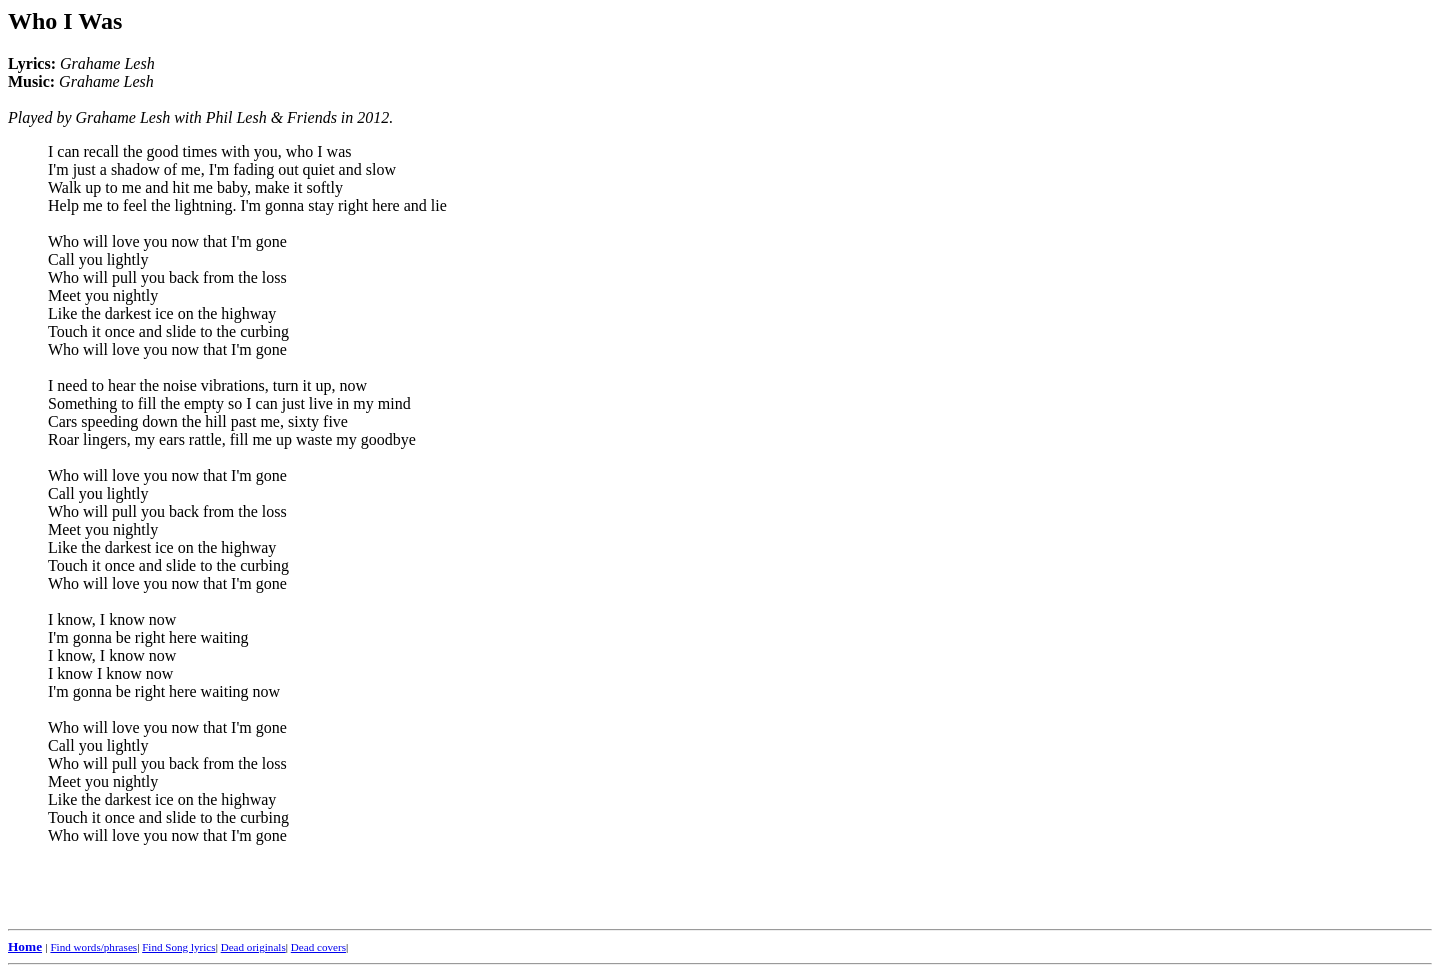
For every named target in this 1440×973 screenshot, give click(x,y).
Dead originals (253, 947)
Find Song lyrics (178, 947)
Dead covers (318, 947)
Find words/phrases (93, 947)
